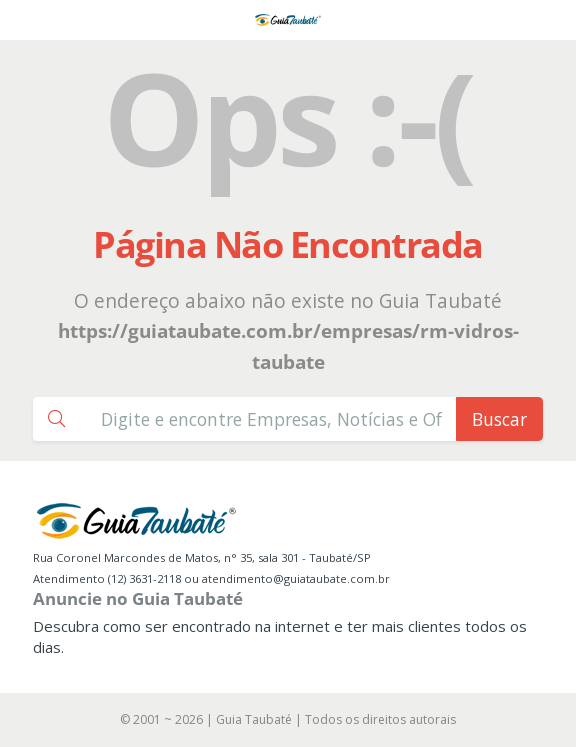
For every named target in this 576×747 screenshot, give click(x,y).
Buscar (499, 419)
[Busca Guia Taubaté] (271, 418)
